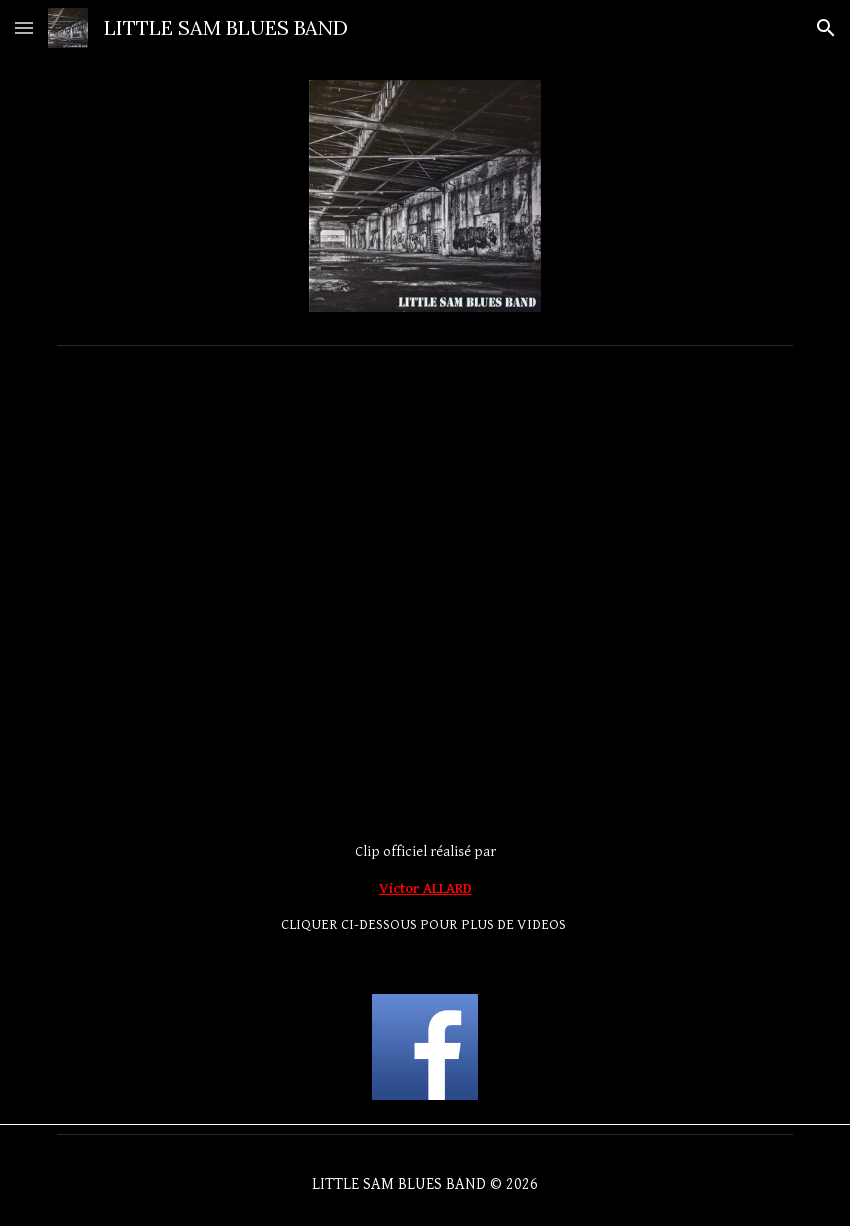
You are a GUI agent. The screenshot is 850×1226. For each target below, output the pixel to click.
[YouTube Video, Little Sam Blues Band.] (425, 478)
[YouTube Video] (425, 706)
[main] (424, 888)
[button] (24, 27)
